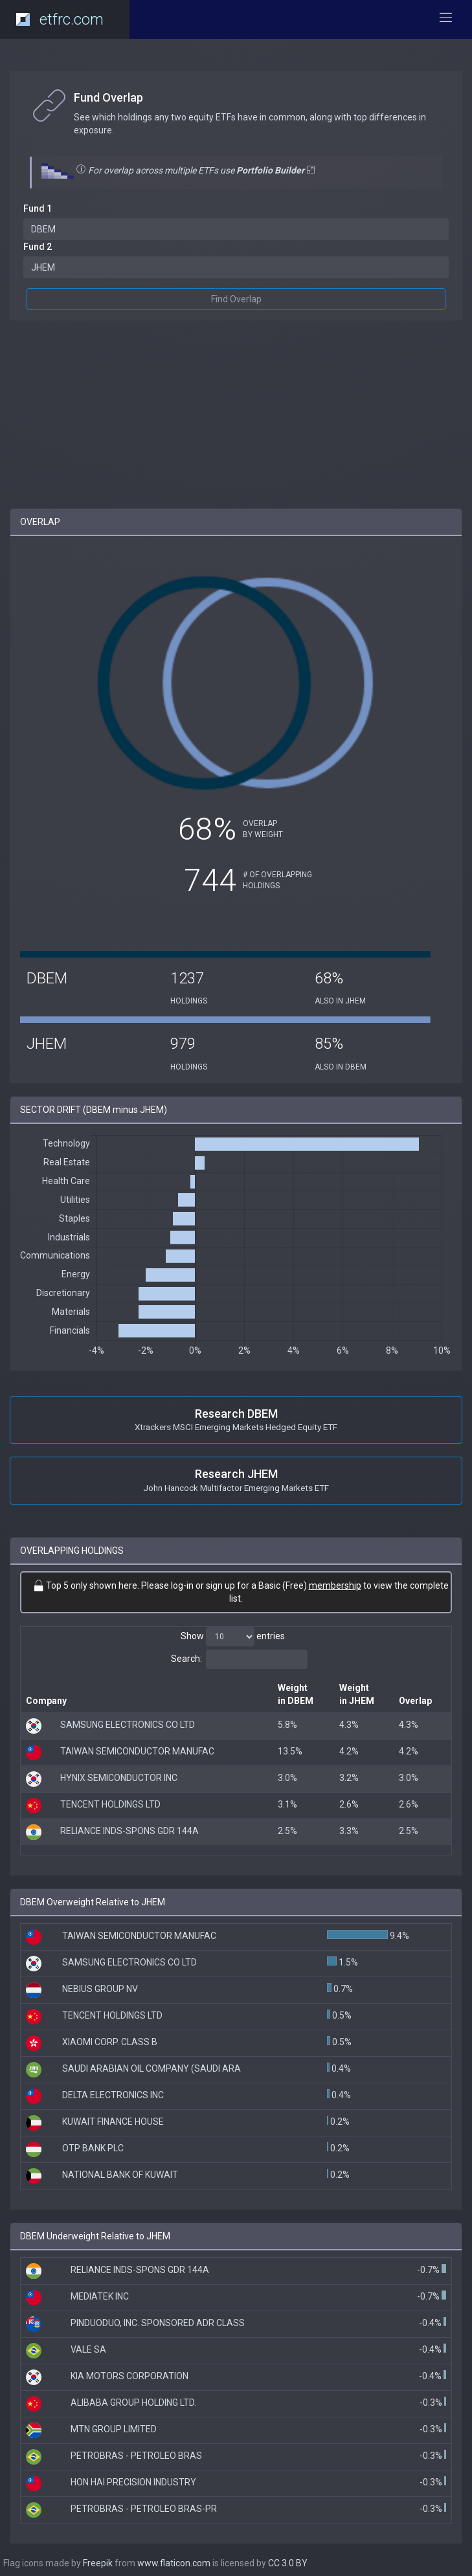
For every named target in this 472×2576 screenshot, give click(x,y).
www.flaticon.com (173, 2563)
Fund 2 (37, 246)
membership (335, 1585)
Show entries (233, 1636)
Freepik (98, 2563)
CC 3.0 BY (288, 2563)
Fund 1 (37, 208)
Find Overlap (236, 299)
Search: (239, 1659)
